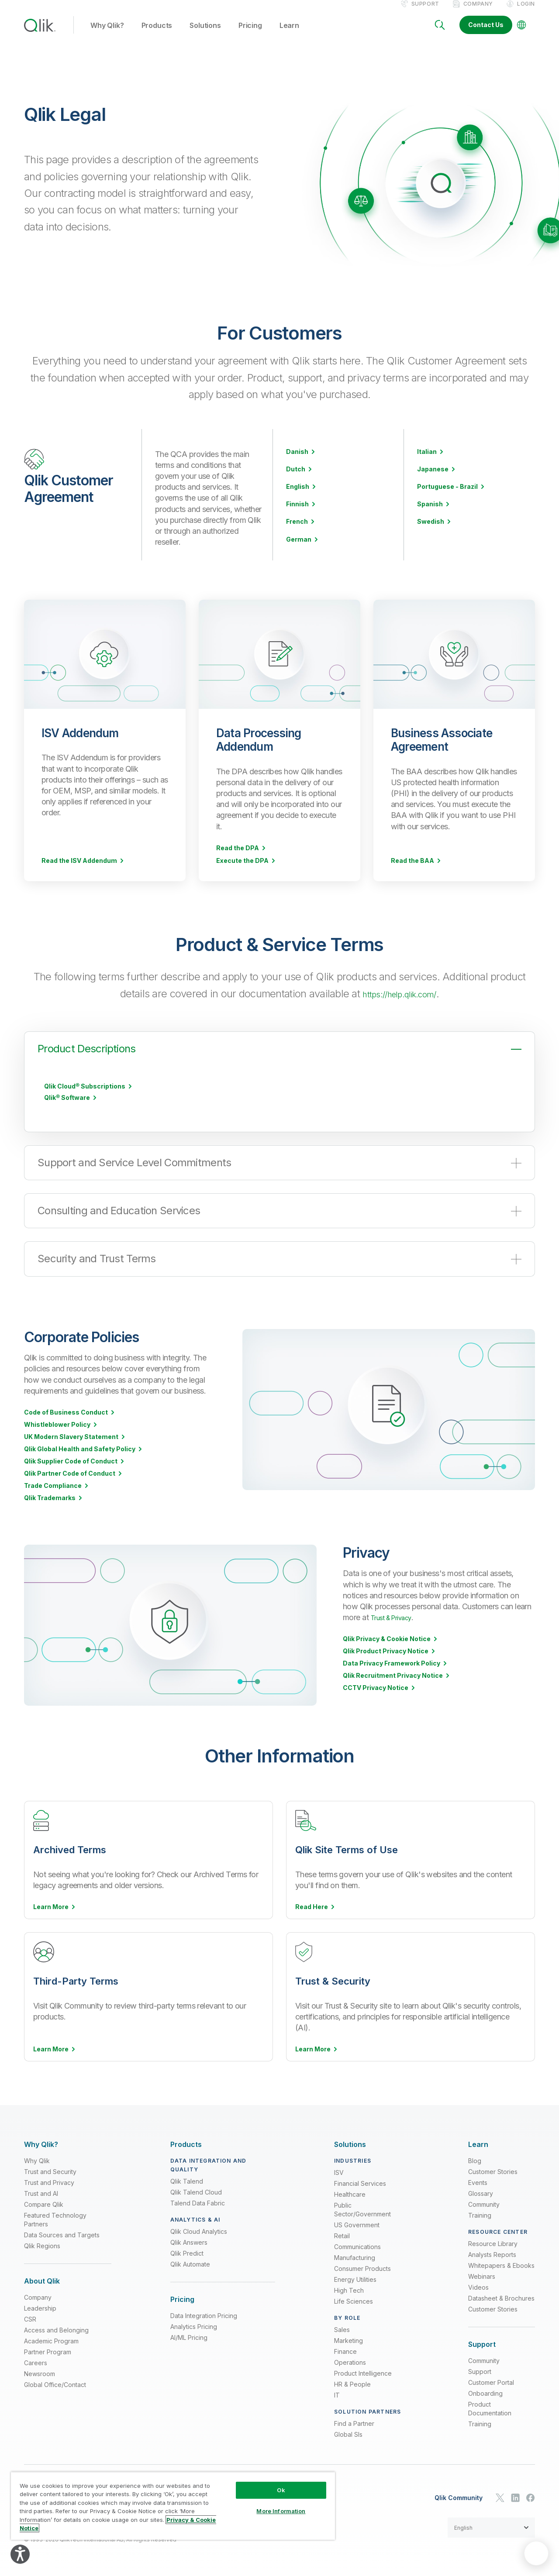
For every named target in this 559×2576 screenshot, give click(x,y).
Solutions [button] (205, 34)
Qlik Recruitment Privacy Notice (393, 1684)
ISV (339, 2170)
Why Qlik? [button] (107, 34)
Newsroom (39, 2371)
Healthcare (350, 2192)
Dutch (295, 478)
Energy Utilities (355, 2277)
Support (425, 12)
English (297, 495)
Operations (350, 2360)
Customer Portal (491, 2380)
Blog (474, 2158)
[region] (173, 2506)
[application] (536, 2553)
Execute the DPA (242, 869)
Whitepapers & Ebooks (501, 2263)
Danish (297, 460)
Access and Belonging (56, 2328)
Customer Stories (493, 2169)
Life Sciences (353, 2299)
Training (479, 2213)
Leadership (40, 2306)
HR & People (352, 2382)
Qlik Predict (187, 2251)
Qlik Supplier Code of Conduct (70, 1470)
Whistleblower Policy (57, 1433)
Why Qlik (37, 2158)
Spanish (430, 513)
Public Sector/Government (362, 2207)
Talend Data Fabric (197, 2201)
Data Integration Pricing (203, 2313)
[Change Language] (521, 34)
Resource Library (493, 2241)
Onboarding (485, 2391)
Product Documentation (489, 2406)
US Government (357, 2222)
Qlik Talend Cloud (196, 2190)
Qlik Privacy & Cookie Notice (387, 1648)
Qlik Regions (42, 2243)
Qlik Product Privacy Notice (385, 1660)
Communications (357, 2244)
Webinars (481, 2274)
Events (477, 2180)
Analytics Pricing (193, 2324)
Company (478, 12)
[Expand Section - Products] (186, 2142)
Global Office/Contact (55, 2382)
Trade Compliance (53, 1494)
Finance (345, 2349)
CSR (30, 2317)
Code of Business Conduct (66, 1421)
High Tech (349, 2288)
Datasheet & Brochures (501, 2296)
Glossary (480, 2191)
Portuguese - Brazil (447, 495)
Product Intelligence (363, 2371)
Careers (35, 2360)
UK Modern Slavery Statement (71, 1446)
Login (526, 12)
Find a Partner (354, 2421)
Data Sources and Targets (62, 2232)
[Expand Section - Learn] (478, 2142)
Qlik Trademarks (50, 1507)
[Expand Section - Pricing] (182, 2297)
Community (484, 2202)
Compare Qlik (43, 2202)
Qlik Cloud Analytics (198, 2229)
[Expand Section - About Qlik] (42, 2279)
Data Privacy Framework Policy (391, 1672)
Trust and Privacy (49, 2180)
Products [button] (157, 34)
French (297, 530)
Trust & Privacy (396, 1626)
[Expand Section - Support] (482, 2342)
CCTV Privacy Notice (375, 1696)
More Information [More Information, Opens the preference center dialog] (280, 2510)
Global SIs (348, 2432)
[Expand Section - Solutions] (350, 2142)
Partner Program (47, 2349)
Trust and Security (50, 2169)
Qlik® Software (67, 1106)
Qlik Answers (188, 2240)
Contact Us (486, 34)
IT (337, 2393)
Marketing (348, 2338)
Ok (281, 2490)
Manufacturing (354, 2255)
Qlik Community (459, 2495)
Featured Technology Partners (55, 2217)
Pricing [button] (250, 34)
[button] (491, 2525)
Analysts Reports (492, 2252)
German (298, 548)
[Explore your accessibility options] (20, 2554)
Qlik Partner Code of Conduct (69, 1482)
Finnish (297, 513)
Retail (342, 2233)
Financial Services (360, 2181)
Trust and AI (41, 2191)
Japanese (433, 478)
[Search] (439, 34)
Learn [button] (289, 34)
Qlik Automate (190, 2262)
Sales (342, 2327)
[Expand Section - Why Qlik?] (41, 2142)
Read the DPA (237, 857)
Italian (427, 460)
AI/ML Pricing (188, 2335)
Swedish (430, 530)
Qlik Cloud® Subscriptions (84, 1095)
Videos (478, 2285)
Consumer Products (362, 2266)
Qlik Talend (186, 2179)
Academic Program (51, 2338)
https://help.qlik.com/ (399, 1002)
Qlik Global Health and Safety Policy (79, 1458)
